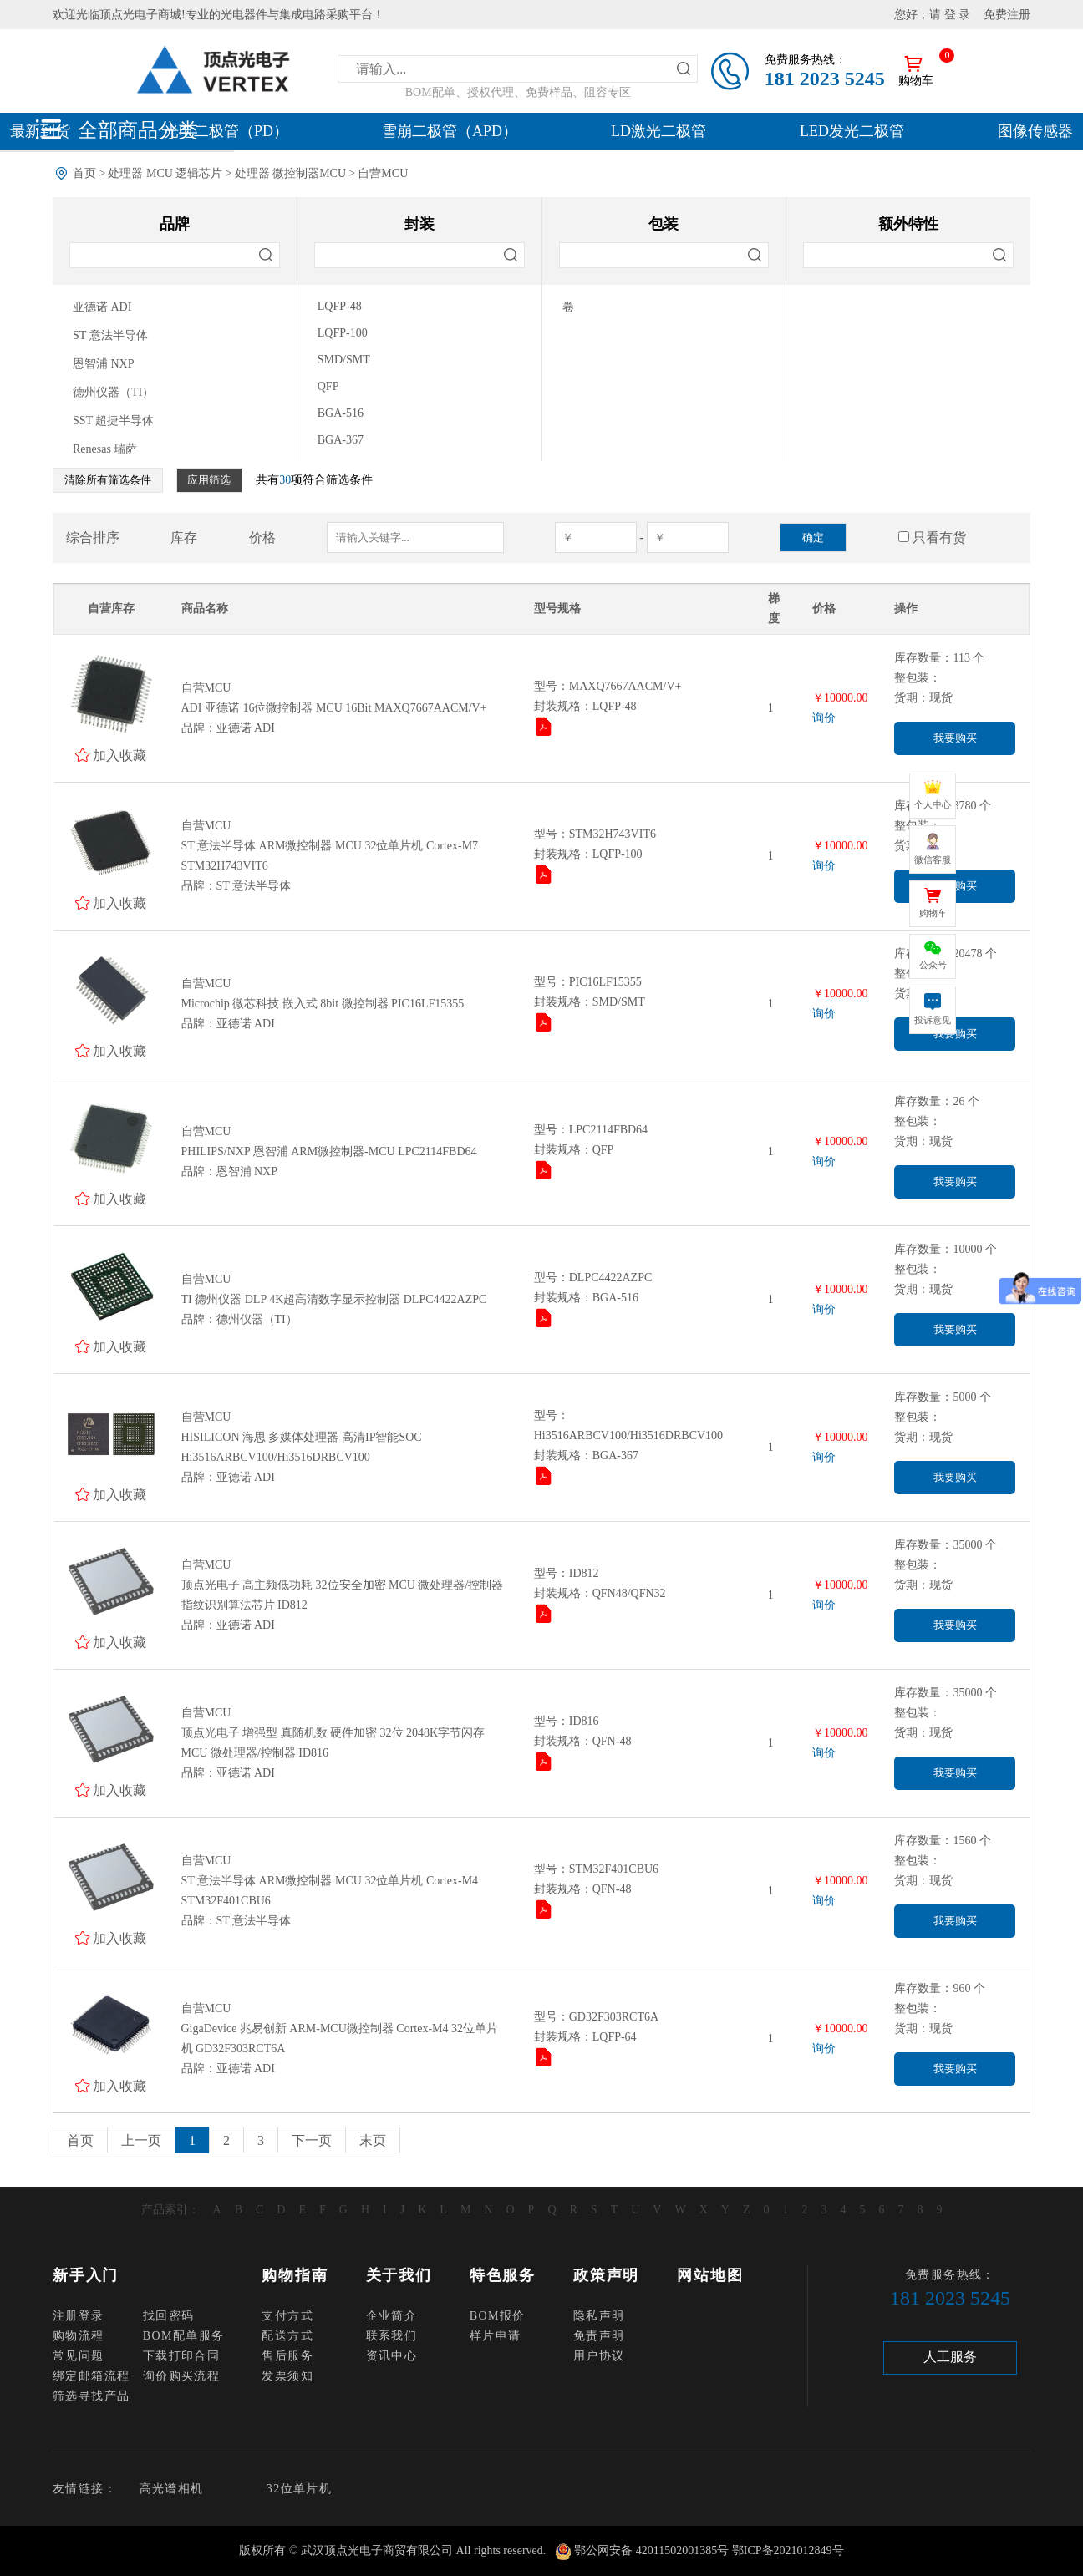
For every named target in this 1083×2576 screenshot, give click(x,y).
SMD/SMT (344, 359)
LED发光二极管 (852, 131)
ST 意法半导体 (110, 335)
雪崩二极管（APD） (449, 131)
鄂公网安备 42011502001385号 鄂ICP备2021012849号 (708, 2550)
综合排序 (92, 537)
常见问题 (78, 2356)
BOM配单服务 (184, 2336)
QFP (328, 386)
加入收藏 (119, 755)
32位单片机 (299, 2488)
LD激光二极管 (658, 131)
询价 (824, 718)
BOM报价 (498, 2316)
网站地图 (710, 2275)
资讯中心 (392, 2356)
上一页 (141, 2140)
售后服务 (287, 2356)
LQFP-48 (340, 306)
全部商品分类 (138, 129)
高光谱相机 (172, 2488)
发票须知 (287, 2376)
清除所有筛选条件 (107, 480)
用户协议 (599, 2356)
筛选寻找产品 (91, 2396)
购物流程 (78, 2336)
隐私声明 (599, 2316)
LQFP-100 (343, 333)
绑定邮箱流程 (91, 2376)
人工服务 (950, 2357)
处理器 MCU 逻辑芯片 (165, 173)
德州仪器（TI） (113, 392)
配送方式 (287, 2336)
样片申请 (495, 2336)
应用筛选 (209, 480)
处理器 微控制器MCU (290, 173)
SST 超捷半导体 (113, 420)
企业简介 (392, 2316)
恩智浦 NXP (104, 363)
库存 (183, 537)
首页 (84, 173)
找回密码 (169, 2316)
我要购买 (955, 738)
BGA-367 (341, 440)
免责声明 (599, 2336)
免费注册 (1007, 14)
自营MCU (383, 173)
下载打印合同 (181, 2356)
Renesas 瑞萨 (105, 449)
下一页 (312, 2140)
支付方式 (287, 2316)
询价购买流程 (181, 2376)
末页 (372, 2140)
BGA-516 (341, 413)
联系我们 (392, 2336)
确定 (813, 537)
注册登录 (78, 2316)
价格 (262, 537)
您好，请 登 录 (932, 14)
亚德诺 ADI (102, 307)
